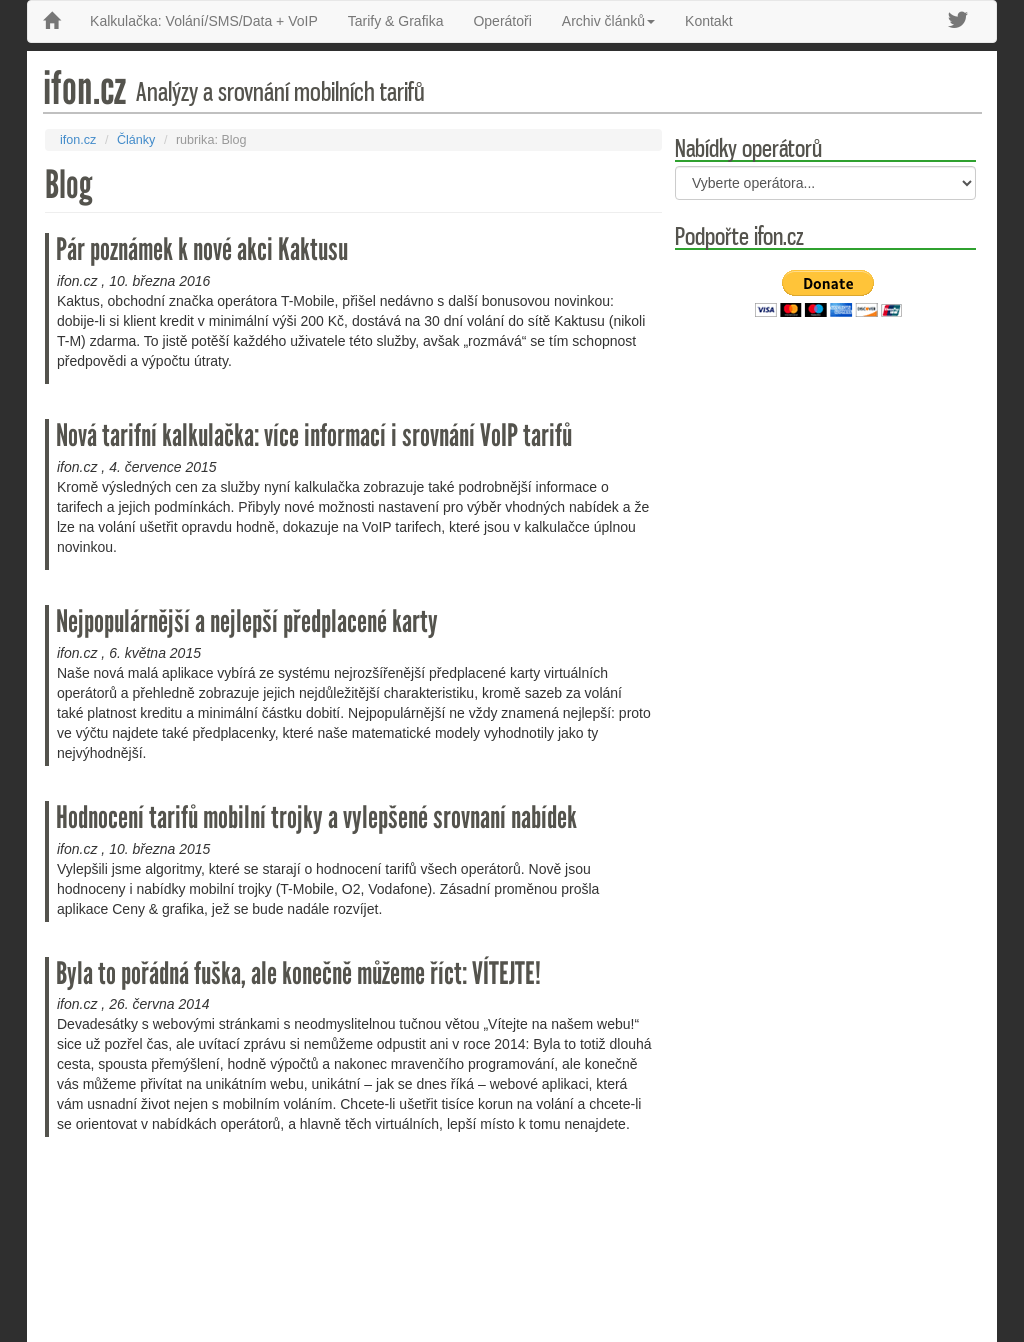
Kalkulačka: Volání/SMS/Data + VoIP (204, 21)
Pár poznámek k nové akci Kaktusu (202, 249)
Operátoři (502, 21)
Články (136, 140)
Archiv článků (608, 21)
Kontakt (708, 21)
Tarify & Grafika (396, 21)
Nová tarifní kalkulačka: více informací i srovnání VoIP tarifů (314, 435)
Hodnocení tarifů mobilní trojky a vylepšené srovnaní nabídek (316, 817)
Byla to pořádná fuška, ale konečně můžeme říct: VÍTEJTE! (298, 973)
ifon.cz (78, 140)
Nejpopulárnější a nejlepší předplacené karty (247, 621)
